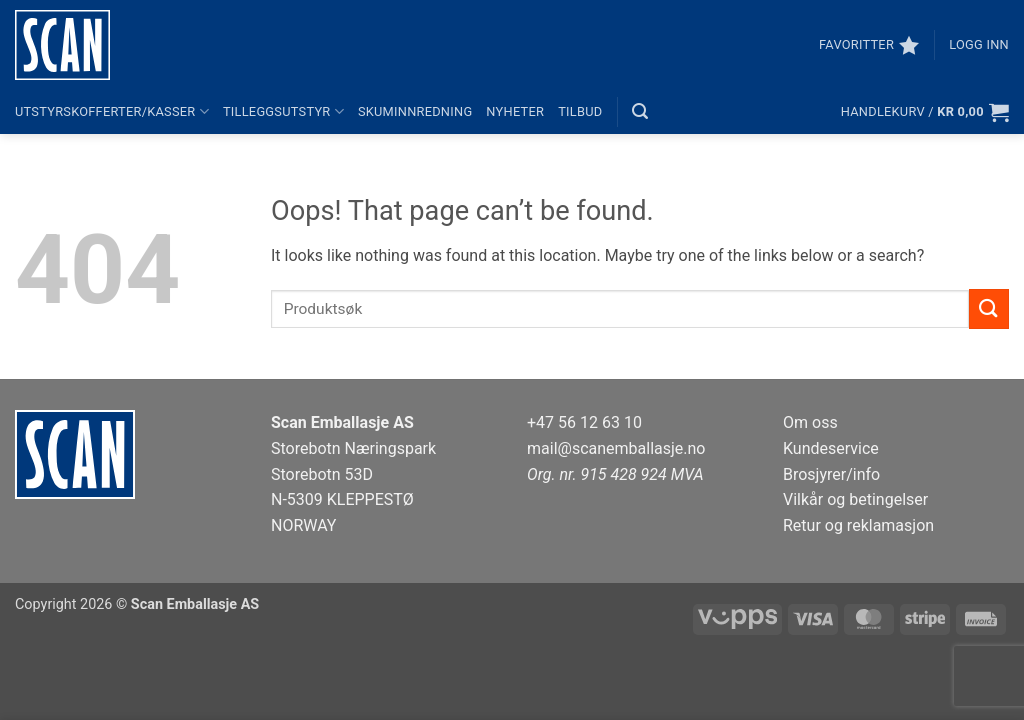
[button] (979, 45)
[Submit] (989, 308)
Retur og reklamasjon (858, 525)
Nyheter (515, 111)
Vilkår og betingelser (855, 499)
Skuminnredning (415, 111)
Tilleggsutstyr (283, 111)
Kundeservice (831, 448)
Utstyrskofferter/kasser (112, 111)
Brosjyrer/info (831, 474)
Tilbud (580, 111)
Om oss (810, 422)
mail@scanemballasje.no (616, 448)
